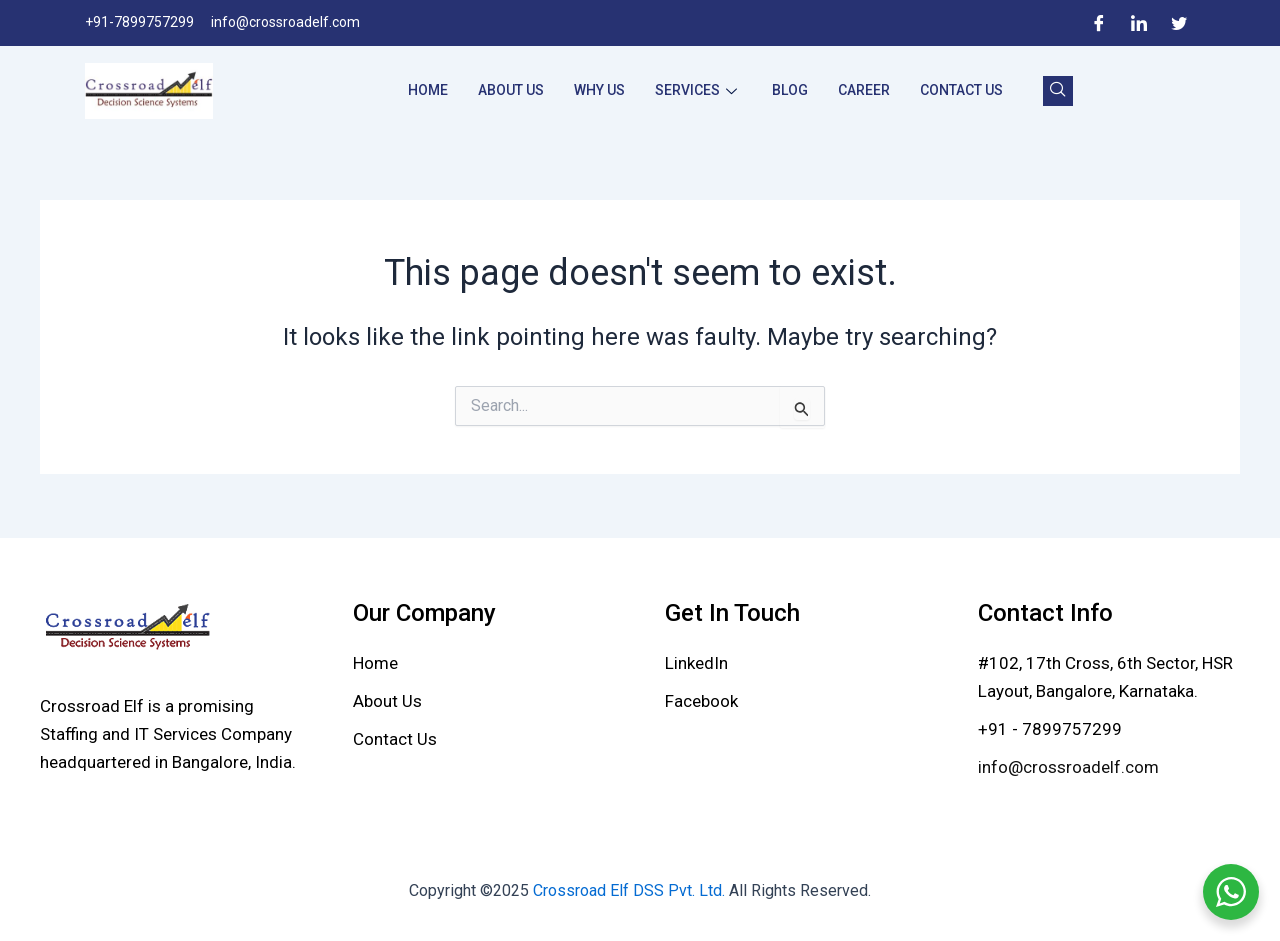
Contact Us (961, 90)
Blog (790, 90)
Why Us (599, 90)
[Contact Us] (395, 739)
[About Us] (387, 701)
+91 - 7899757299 (1050, 729)
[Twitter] (1179, 23)
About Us (511, 90)
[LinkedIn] (1139, 23)
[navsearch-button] (1058, 91)
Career (864, 90)
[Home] (375, 663)
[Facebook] (1099, 23)
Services (698, 90)
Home (428, 90)
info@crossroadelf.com (1068, 767)
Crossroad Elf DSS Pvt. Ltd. (631, 890)
